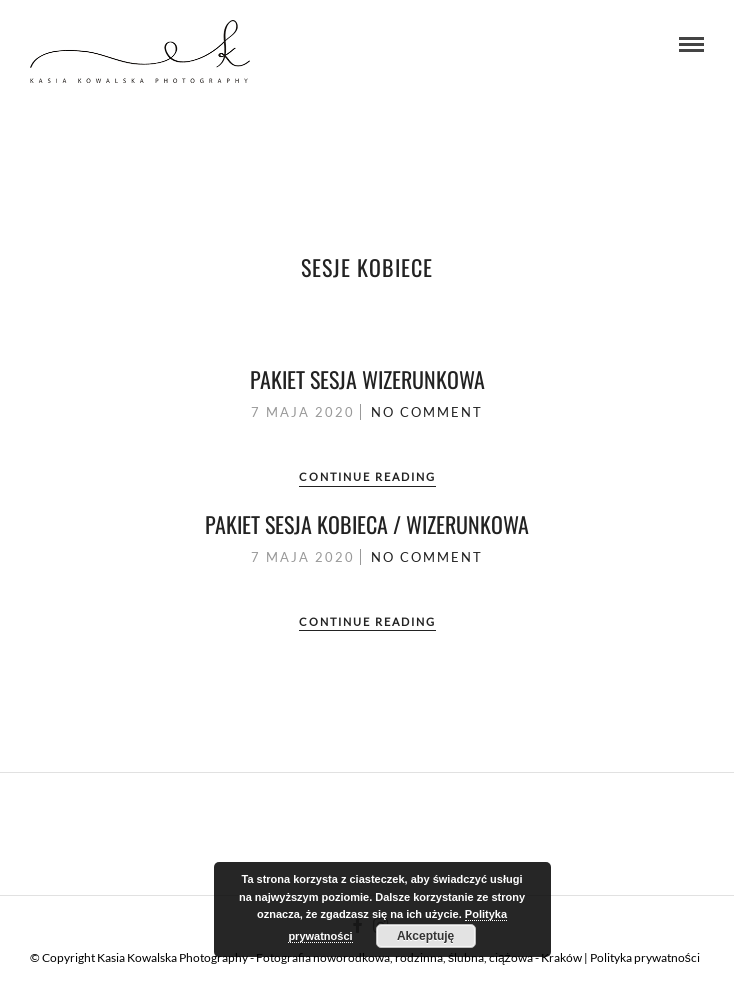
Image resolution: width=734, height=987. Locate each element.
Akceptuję (425, 936)
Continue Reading (367, 476)
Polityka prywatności (645, 957)
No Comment (427, 412)
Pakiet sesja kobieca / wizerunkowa (367, 524)
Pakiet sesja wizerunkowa (367, 379)
